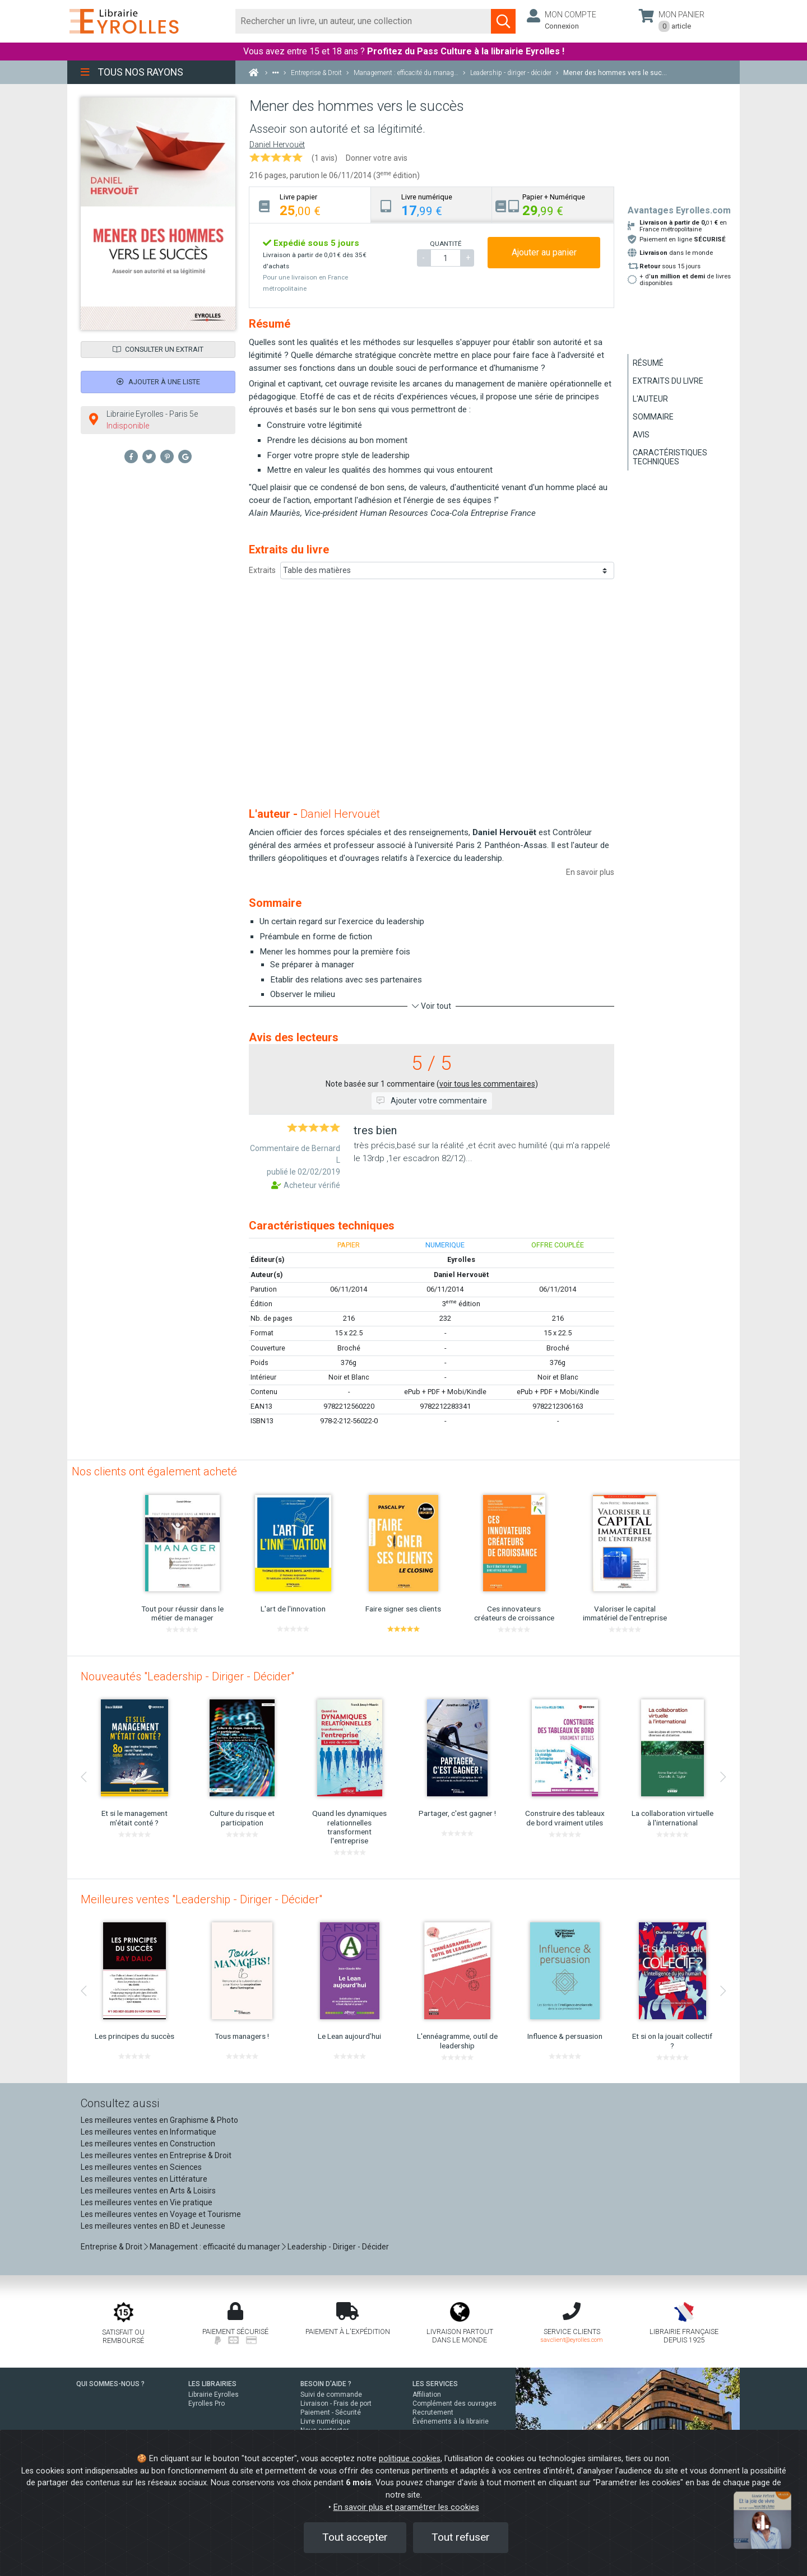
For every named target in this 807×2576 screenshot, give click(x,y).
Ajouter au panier (544, 252)
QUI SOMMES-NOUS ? (110, 2384)
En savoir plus (590, 872)
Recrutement (432, 2412)
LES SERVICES (435, 2384)
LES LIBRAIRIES (212, 2384)
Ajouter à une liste (158, 382)
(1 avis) (324, 157)
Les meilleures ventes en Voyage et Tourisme (161, 2214)
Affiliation (426, 2394)
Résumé (648, 362)
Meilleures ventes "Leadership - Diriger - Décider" (201, 1899)
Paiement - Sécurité (330, 2412)
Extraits (262, 570)
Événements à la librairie (450, 2421)
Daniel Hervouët (277, 145)
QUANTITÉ (445, 244)
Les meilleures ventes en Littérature (144, 2178)
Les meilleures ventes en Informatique (148, 2131)
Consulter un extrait (158, 349)
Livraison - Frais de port (336, 2403)
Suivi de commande (331, 2394)
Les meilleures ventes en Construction (148, 2143)
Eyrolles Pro (206, 2403)
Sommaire (653, 416)
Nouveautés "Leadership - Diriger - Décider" (187, 1676)
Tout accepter (355, 2537)
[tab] (310, 204)
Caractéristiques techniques (670, 457)
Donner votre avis (376, 157)
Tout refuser (461, 2537)
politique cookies (409, 2458)
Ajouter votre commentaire (432, 1100)
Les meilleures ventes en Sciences (141, 2167)
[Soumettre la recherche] (503, 21)
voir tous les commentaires (487, 1083)
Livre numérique (325, 2421)
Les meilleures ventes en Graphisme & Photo (159, 2120)
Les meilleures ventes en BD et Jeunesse (153, 2225)
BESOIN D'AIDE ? (325, 2384)
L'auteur (650, 398)
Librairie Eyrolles (213, 2394)
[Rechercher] (363, 21)
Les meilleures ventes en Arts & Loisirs (148, 2190)
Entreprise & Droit (111, 2246)
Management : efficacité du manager (215, 2246)
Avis (641, 434)
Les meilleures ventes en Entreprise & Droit (156, 2155)
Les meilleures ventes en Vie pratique (146, 2202)
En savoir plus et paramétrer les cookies (406, 2507)
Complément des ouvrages (454, 2403)
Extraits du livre (668, 380)
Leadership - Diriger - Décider (338, 2246)
